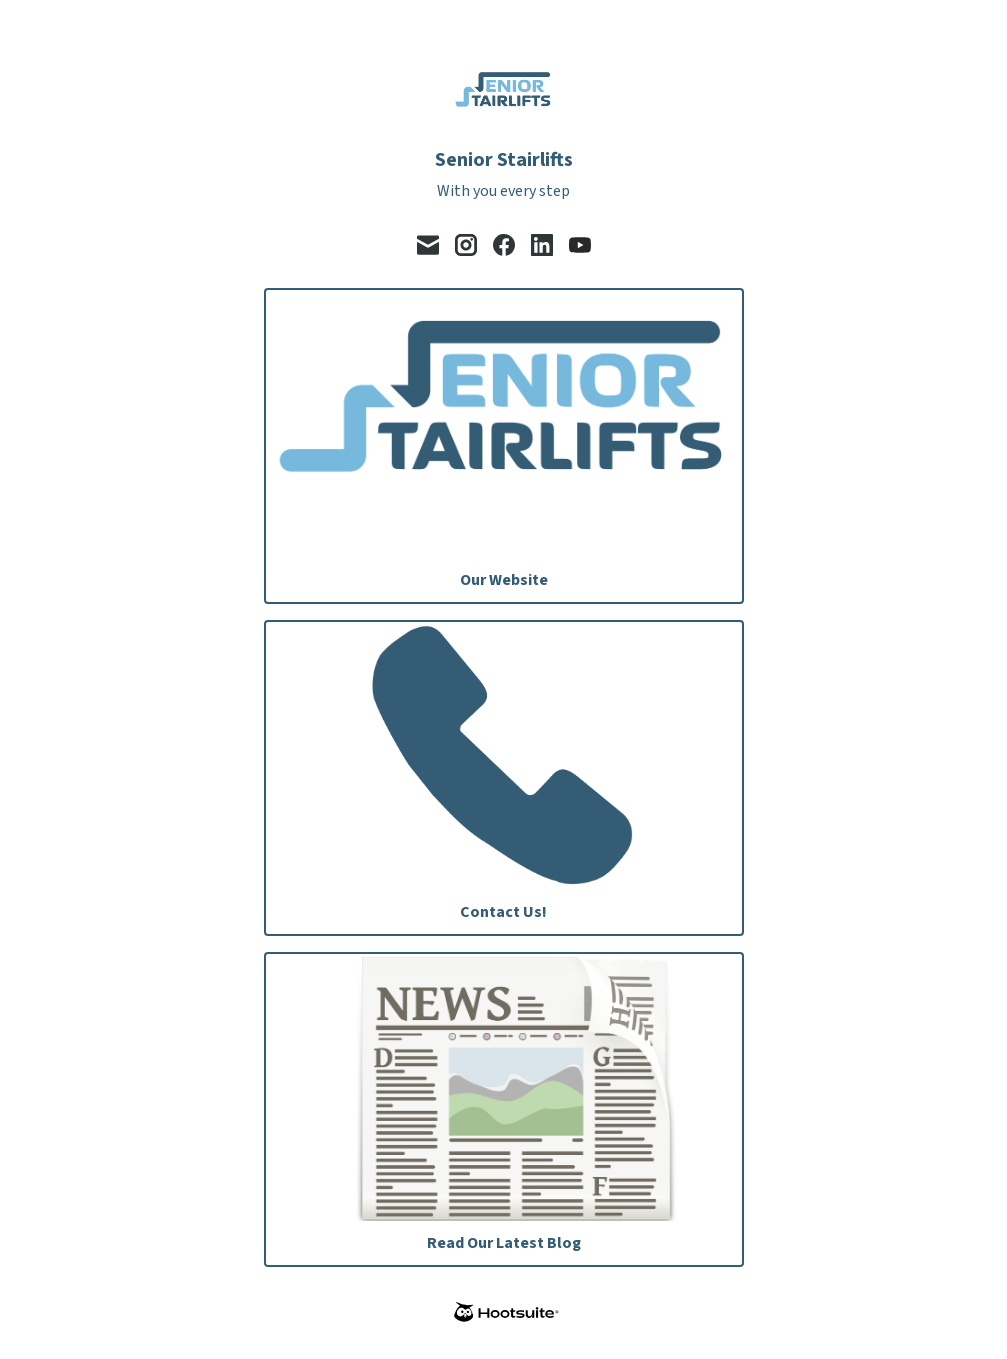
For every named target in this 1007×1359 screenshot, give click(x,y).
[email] (428, 244)
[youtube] (580, 244)
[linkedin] (542, 244)
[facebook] (504, 244)
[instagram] (466, 244)
